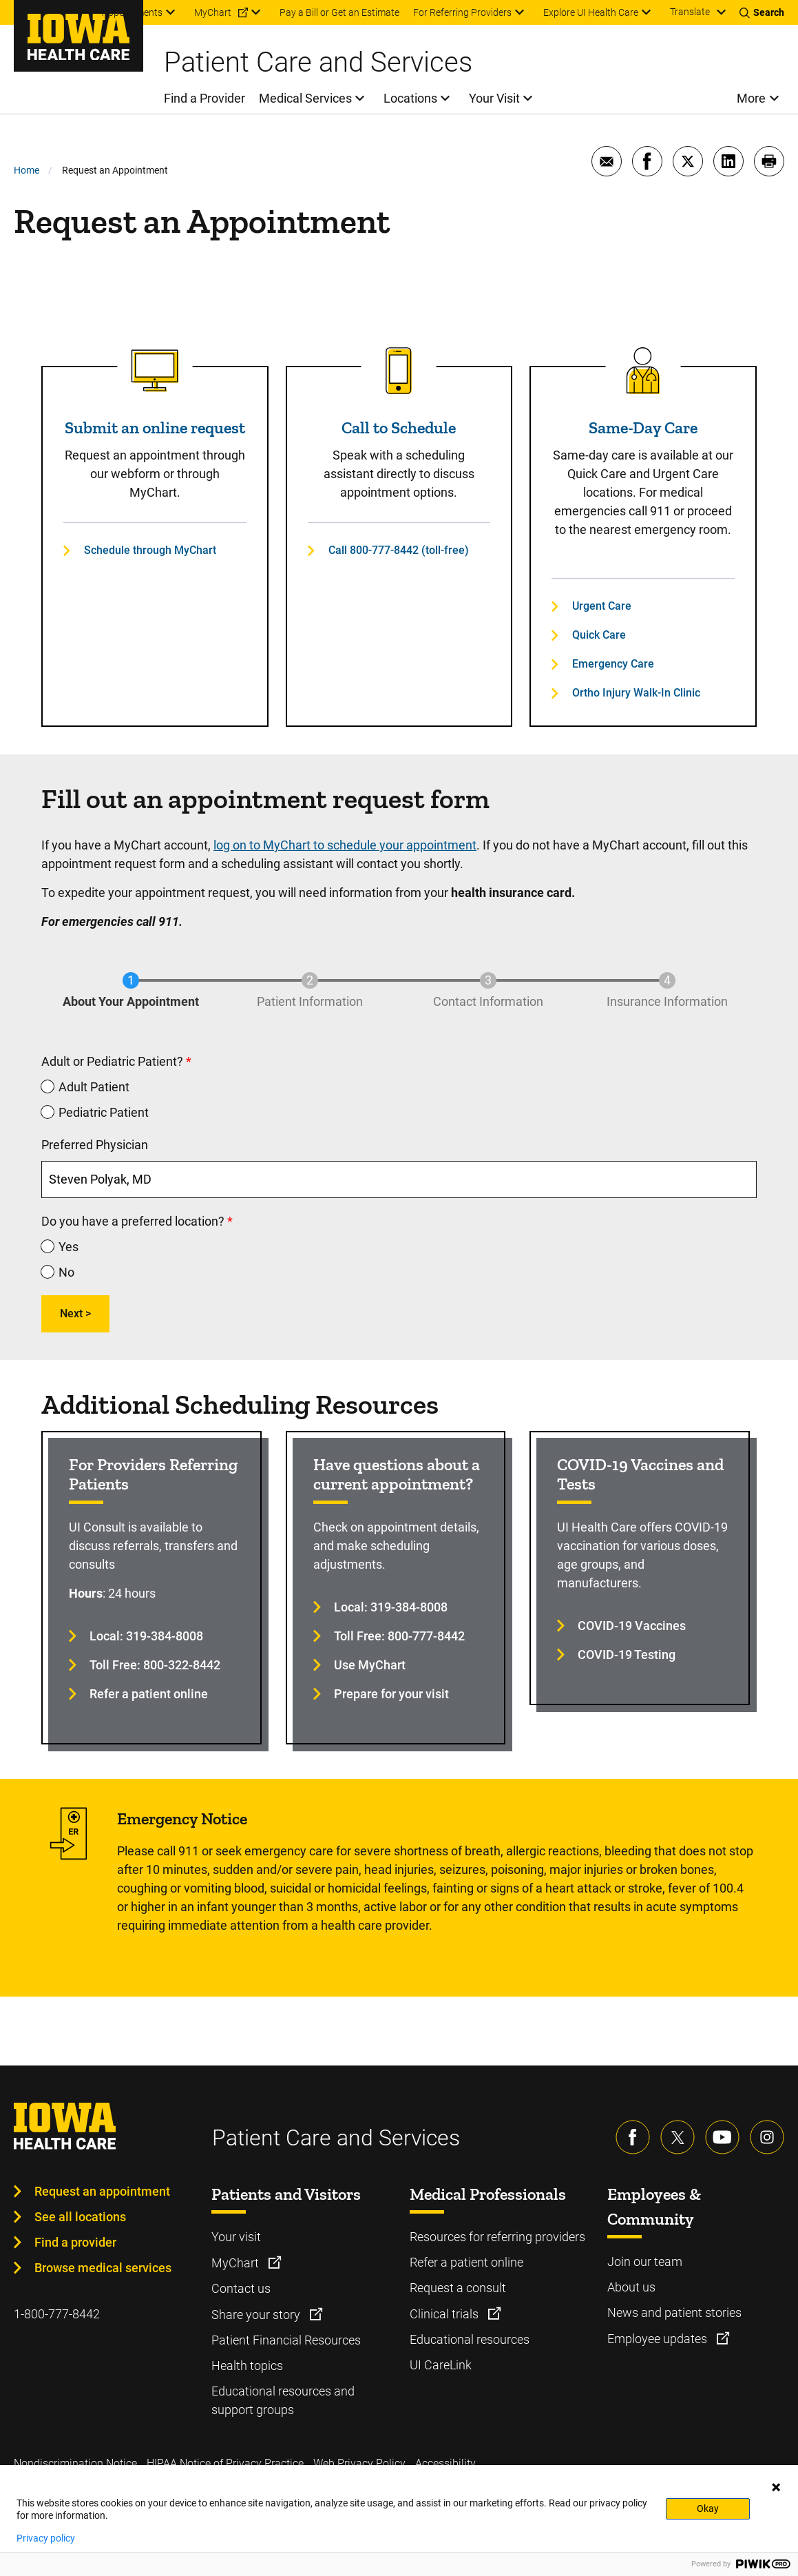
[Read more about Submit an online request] (155, 371)
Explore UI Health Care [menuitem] (590, 12)
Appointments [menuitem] (132, 12)
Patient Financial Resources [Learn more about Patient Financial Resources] (286, 2340)
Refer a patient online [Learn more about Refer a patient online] (149, 1694)
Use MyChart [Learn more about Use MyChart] (370, 1665)
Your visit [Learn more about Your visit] (236, 2236)
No (66, 1272)
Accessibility (445, 2463)
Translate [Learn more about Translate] (690, 11)
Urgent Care (601, 605)
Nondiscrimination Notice (75, 2463)
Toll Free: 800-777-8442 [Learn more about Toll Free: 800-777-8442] (399, 1636)
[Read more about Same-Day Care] (643, 371)
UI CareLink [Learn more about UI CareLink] (441, 2365)
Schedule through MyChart (150, 550)
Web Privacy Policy (359, 2463)
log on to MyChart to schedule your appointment (344, 845)
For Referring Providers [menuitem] (462, 12)
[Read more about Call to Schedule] (399, 371)
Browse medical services (102, 2267)
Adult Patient (94, 1087)
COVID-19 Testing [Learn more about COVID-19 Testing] (626, 1654)
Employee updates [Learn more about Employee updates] (658, 2338)
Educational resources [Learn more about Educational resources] (469, 2339)
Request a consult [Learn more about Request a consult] (458, 2287)
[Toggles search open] (761, 12)
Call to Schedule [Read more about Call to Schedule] (399, 427)
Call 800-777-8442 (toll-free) (398, 550)
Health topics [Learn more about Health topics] (247, 2365)
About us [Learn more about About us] (631, 2287)
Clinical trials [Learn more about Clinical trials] (445, 2314)
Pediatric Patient (104, 1112)
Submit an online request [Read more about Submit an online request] (155, 427)
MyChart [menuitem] (212, 12)
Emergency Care (613, 663)
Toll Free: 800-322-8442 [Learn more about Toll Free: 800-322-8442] (155, 1665)
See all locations (80, 2216)
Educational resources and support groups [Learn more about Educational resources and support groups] (283, 2400)
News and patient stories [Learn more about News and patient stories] (674, 2312)
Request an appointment (102, 2191)
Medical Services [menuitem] (305, 98)
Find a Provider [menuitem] (204, 98)
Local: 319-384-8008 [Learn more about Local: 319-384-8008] (146, 1636)
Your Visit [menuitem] (494, 98)
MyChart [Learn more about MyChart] (236, 2263)
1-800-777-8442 (57, 2314)
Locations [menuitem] (410, 98)
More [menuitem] (751, 98)
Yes (68, 1246)
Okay (708, 2508)
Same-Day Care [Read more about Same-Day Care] (643, 427)
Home (26, 170)
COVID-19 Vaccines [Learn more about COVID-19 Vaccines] (632, 1625)
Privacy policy (46, 2538)
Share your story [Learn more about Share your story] (257, 2314)
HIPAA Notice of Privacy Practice (225, 2463)
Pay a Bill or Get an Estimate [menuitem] (339, 12)
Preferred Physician (94, 1144)
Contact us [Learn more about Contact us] (241, 2288)
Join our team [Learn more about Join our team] (644, 2261)
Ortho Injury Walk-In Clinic (636, 692)
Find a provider (75, 2242)
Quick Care (599, 634)
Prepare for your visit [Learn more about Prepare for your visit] (391, 1694)
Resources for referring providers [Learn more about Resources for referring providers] (497, 2236)
